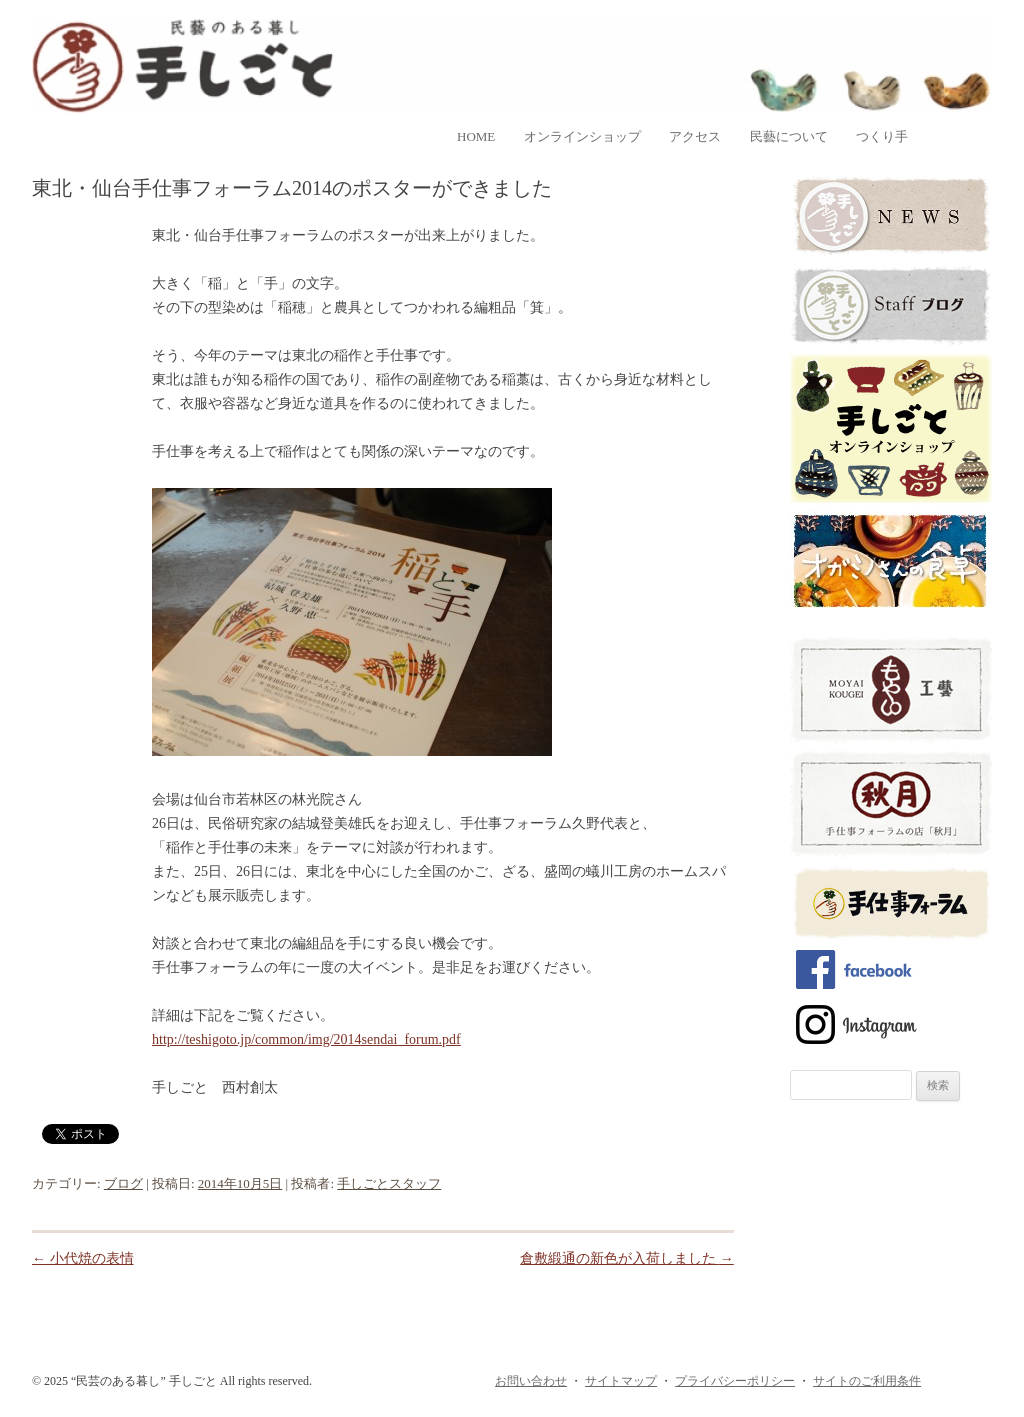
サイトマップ (621, 1381)
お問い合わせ (531, 1381)
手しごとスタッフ (389, 1183)
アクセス (695, 136)
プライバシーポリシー (735, 1381)
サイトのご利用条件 (867, 1381)
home (476, 136)
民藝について (789, 136)
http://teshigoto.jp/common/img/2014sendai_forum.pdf (306, 1039)
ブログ (123, 1183)
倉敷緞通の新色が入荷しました (627, 1258)
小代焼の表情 (83, 1258)
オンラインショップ (582, 136)
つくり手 (882, 136)
